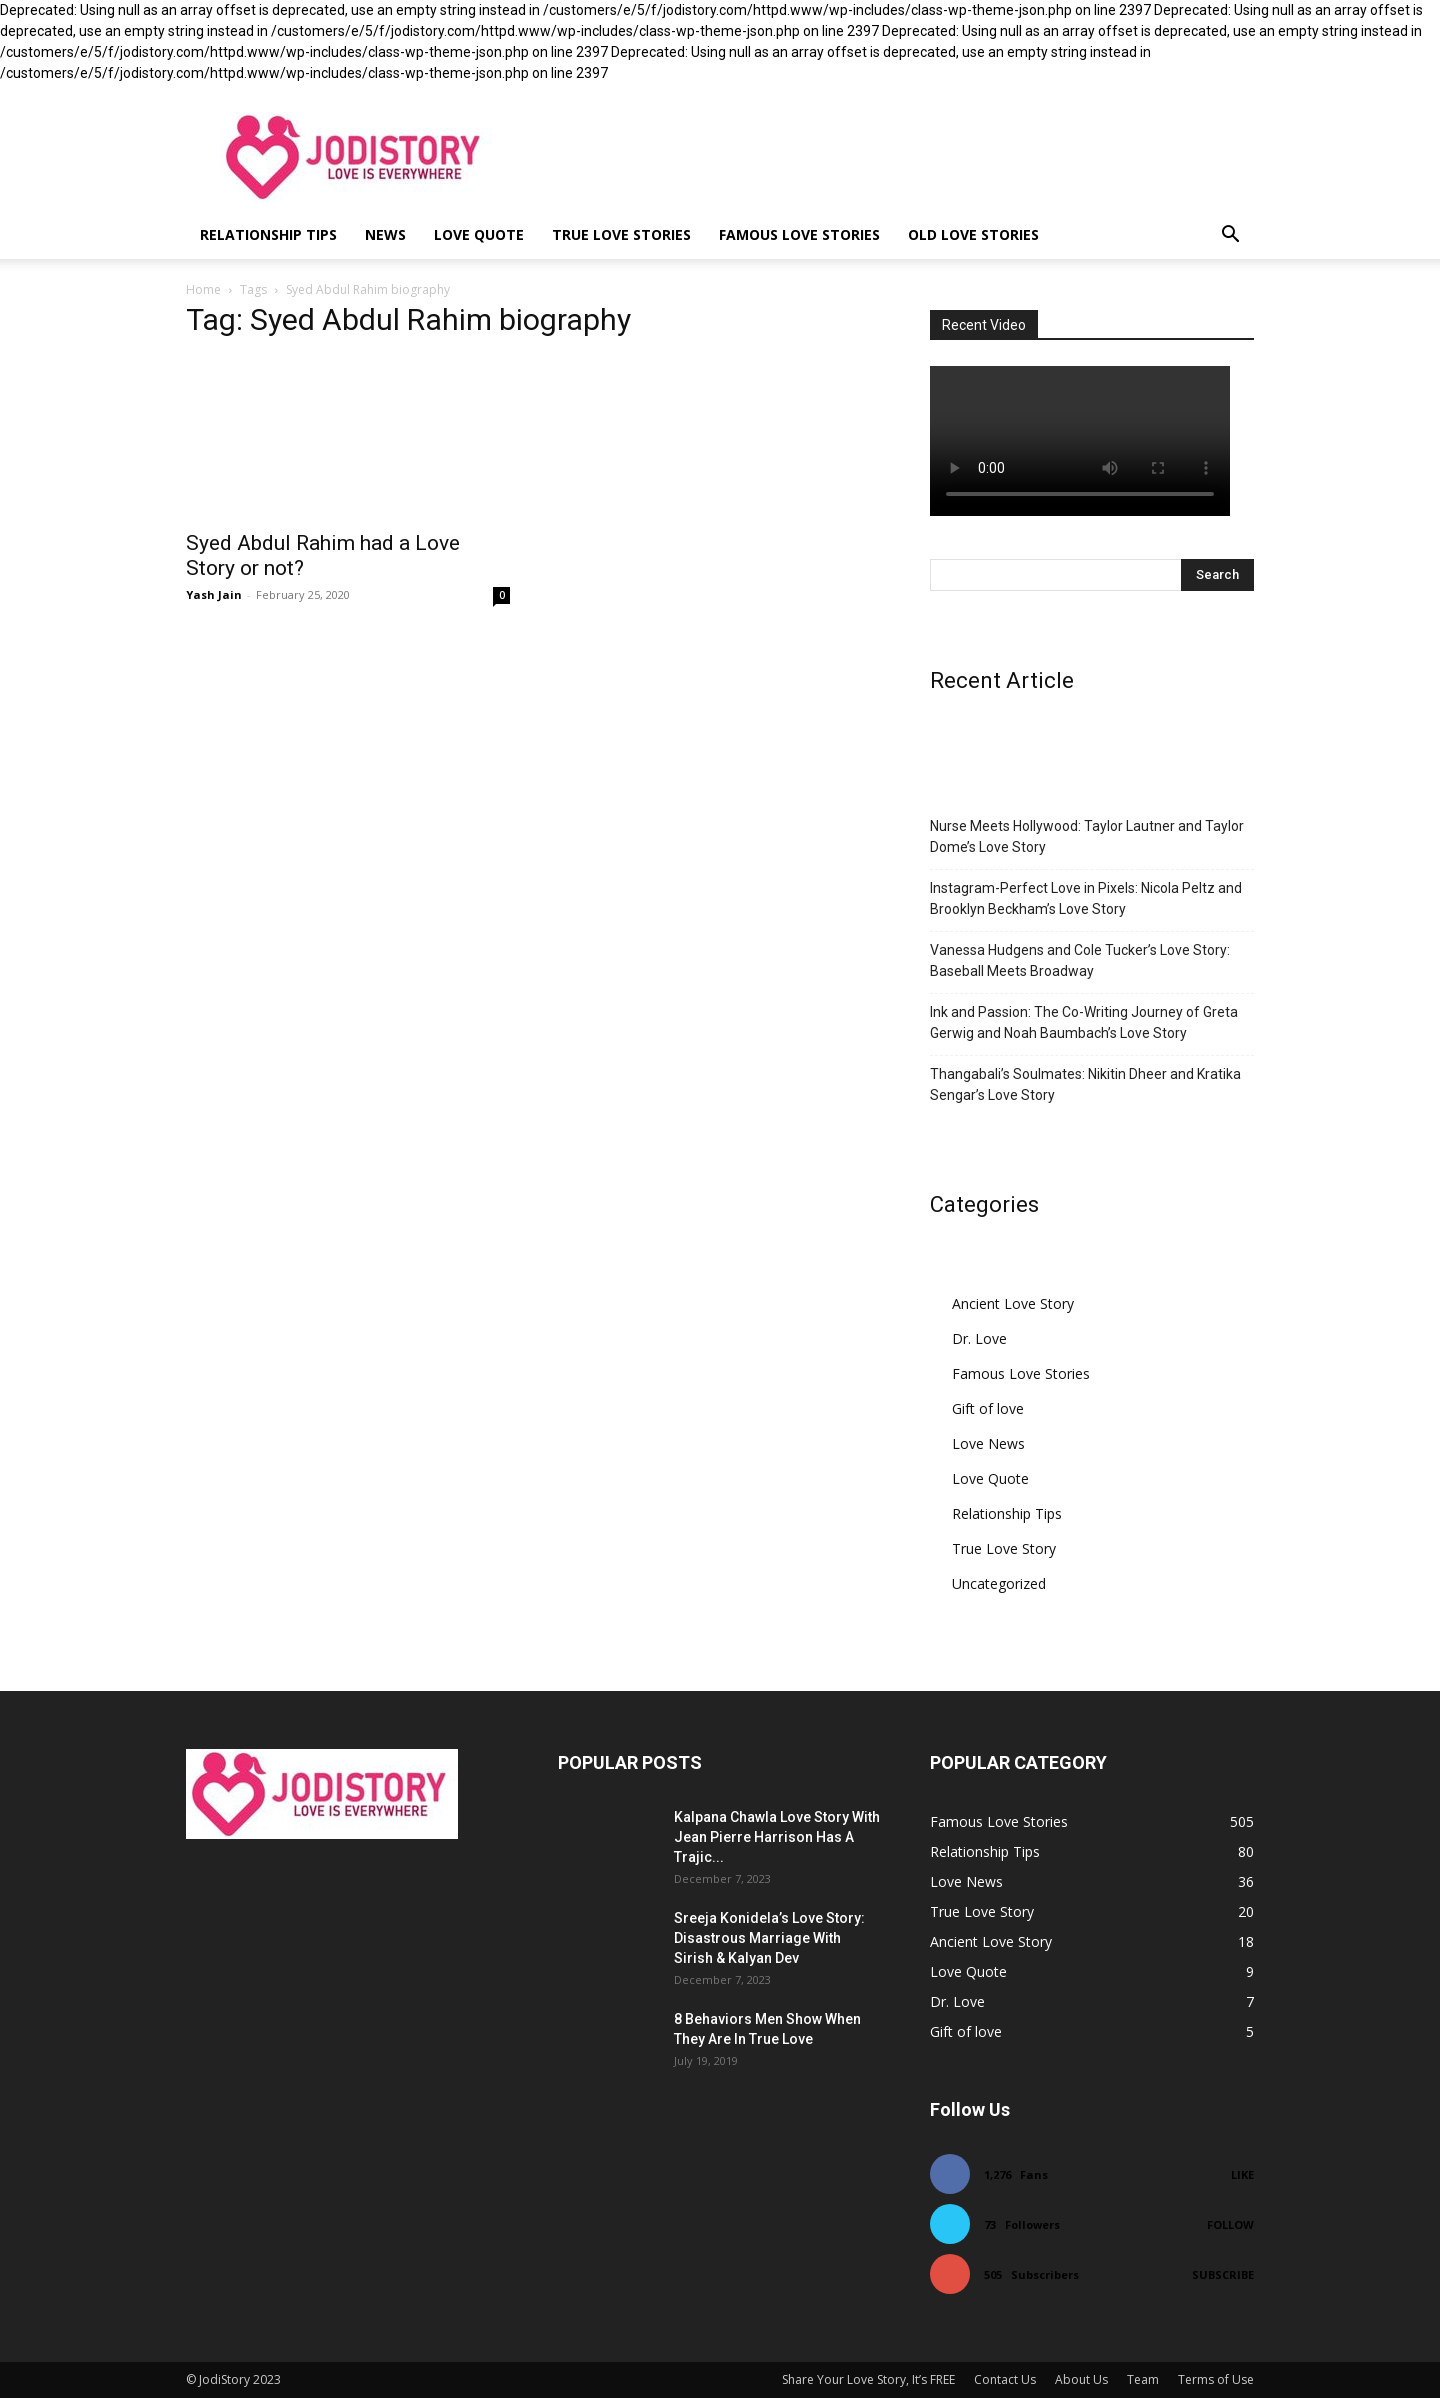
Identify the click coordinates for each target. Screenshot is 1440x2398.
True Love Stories (621, 234)
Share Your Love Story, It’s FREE (868, 2379)
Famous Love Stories (799, 234)
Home (203, 289)
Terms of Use (1216, 2379)
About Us (1081, 2379)
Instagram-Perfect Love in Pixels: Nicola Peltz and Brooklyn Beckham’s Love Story (1086, 898)
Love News (988, 1443)
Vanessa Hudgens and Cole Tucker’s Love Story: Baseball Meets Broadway (1080, 960)
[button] (1230, 236)
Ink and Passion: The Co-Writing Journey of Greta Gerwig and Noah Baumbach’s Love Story (1084, 1022)
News (385, 234)
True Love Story (1004, 1548)
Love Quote (479, 234)
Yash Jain (214, 594)
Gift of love (988, 1408)
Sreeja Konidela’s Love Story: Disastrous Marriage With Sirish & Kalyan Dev (769, 1938)
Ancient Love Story (1013, 1303)
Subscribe (1223, 2274)
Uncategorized (999, 1583)
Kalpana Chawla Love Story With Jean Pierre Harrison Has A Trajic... (777, 1837)
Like (1242, 2174)
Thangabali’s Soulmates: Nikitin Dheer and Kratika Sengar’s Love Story (1085, 1084)
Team (1143, 2379)
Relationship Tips (268, 234)
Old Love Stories (973, 234)
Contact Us (1005, 2379)
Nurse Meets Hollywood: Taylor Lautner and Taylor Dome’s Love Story (1087, 836)
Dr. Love (979, 1338)
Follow (1230, 2224)
